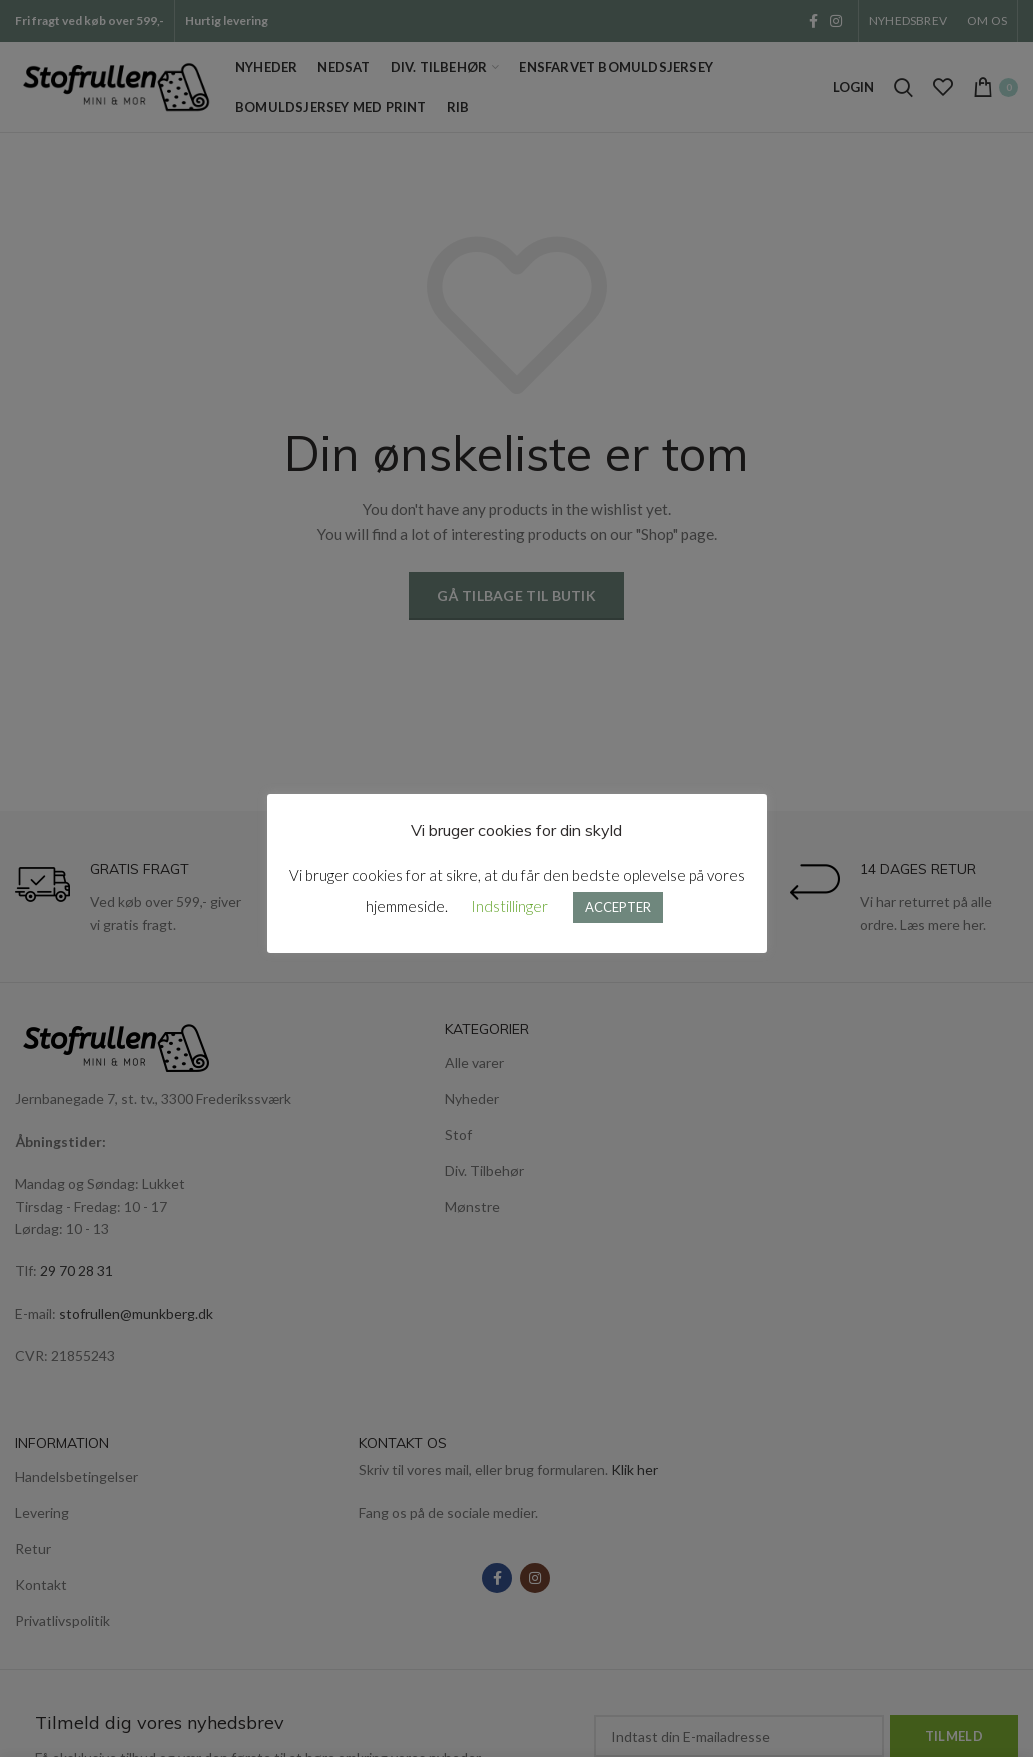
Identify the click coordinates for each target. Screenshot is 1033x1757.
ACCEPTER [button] (618, 907)
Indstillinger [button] (509, 906)
